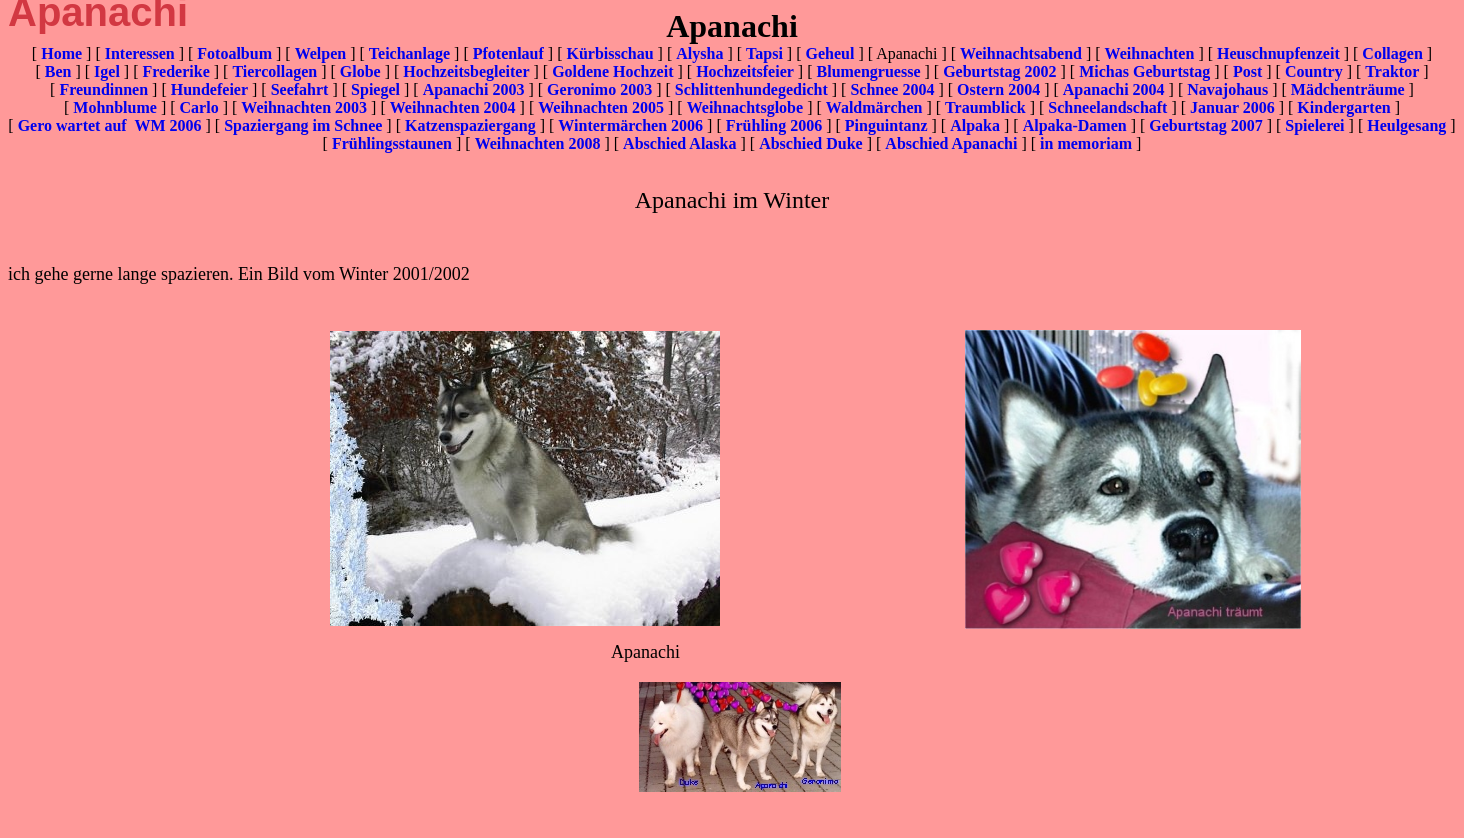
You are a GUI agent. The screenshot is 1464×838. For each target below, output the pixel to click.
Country (1314, 71)
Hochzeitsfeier (745, 71)
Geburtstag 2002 (999, 71)
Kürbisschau (609, 53)
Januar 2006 (1232, 107)
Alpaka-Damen (1075, 125)
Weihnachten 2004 (453, 107)
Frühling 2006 (774, 125)
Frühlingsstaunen (392, 143)
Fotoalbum (234, 53)
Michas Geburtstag (1144, 71)
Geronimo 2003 (599, 89)
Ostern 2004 (998, 89)
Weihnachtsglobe (745, 107)
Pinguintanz (886, 125)
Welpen (321, 53)
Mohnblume (115, 107)
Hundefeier (209, 89)
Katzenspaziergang (470, 125)
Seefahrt (300, 89)
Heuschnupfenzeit (1278, 53)
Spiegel (375, 89)
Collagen (1392, 53)
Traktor (1392, 71)
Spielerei (1314, 125)
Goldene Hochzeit (612, 71)
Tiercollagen (274, 71)
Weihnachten (1150, 53)
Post (1247, 71)
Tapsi (764, 53)
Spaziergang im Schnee (303, 125)
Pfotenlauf (508, 53)
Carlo (199, 107)
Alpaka (975, 125)
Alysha (699, 53)
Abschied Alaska (679, 143)
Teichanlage (409, 53)
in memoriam (1086, 143)
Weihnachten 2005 (601, 107)
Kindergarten (1343, 107)
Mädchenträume (1348, 89)
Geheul (829, 53)
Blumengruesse (869, 71)
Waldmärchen (874, 107)
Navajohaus (1227, 89)
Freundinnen (103, 89)
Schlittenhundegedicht (751, 89)
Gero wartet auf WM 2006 (110, 125)
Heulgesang (1406, 125)
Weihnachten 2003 (304, 107)
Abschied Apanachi (951, 143)
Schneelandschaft (1107, 107)
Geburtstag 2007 (1205, 125)
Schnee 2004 (892, 89)
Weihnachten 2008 (538, 143)
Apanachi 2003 (474, 89)
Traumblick (985, 107)
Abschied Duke (811, 143)
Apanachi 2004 (1114, 89)
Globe (360, 71)
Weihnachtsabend (1021, 53)
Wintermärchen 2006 (630, 125)
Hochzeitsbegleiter (466, 71)
